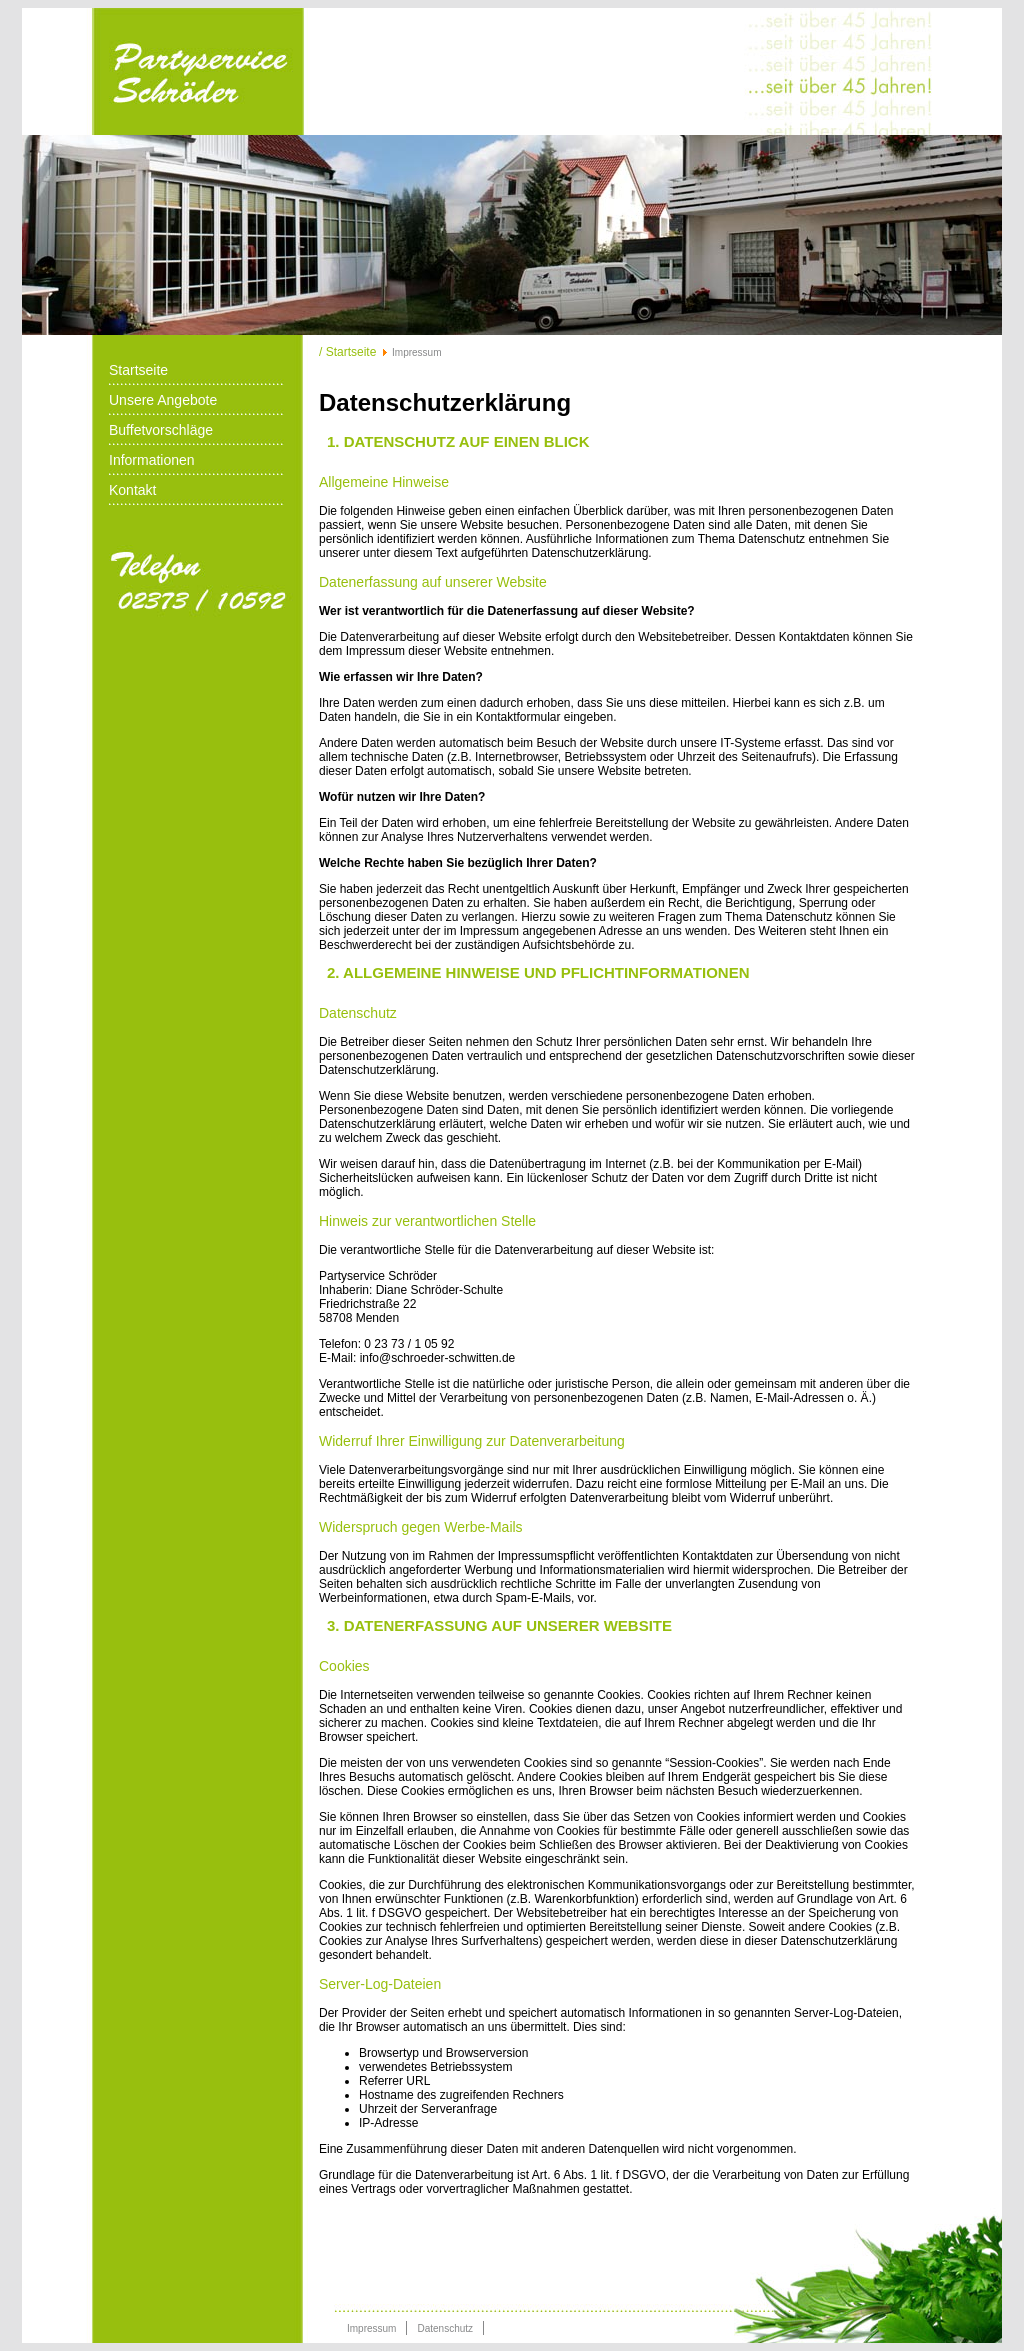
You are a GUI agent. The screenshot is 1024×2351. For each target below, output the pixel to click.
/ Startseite (347, 352)
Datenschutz (445, 2328)
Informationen (152, 460)
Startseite (138, 370)
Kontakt (132, 490)
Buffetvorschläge (161, 430)
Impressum (371, 2328)
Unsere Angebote (163, 400)
